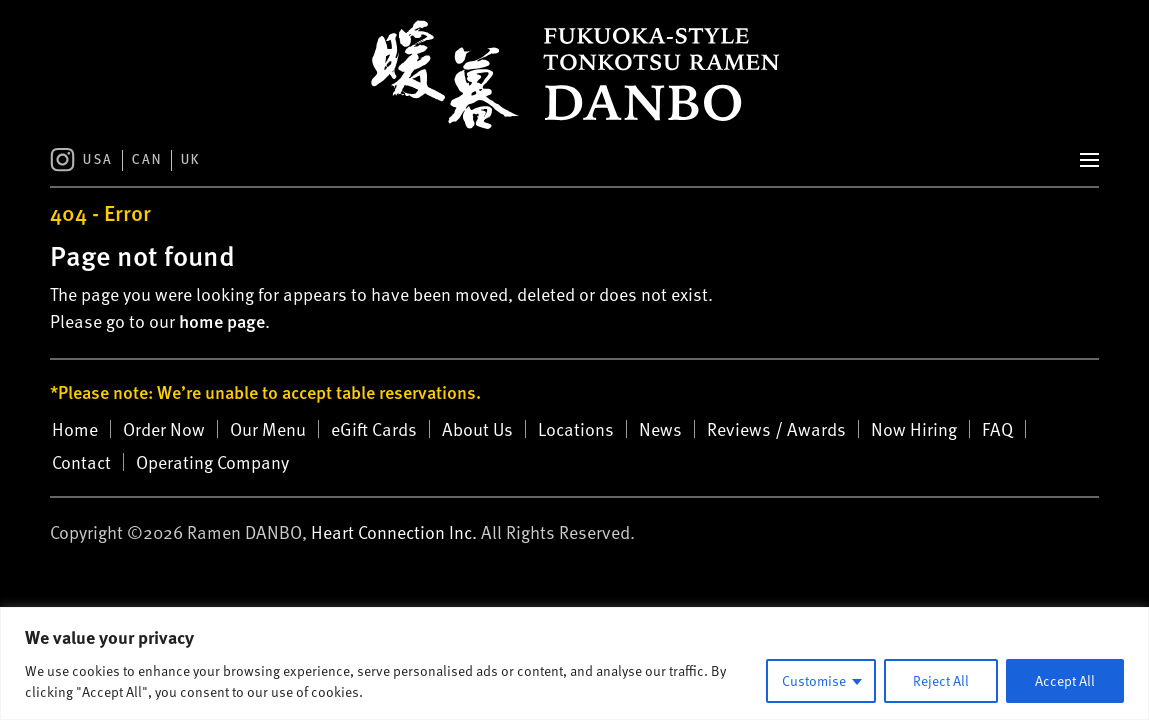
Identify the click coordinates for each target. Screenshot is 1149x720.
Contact (81, 462)
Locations (576, 429)
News (660, 429)
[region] (574, 663)
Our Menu (268, 429)
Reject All (941, 680)
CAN (147, 160)
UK (191, 160)
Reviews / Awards (776, 429)
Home (75, 429)
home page (222, 320)
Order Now (164, 429)
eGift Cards (374, 429)
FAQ (997, 429)
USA (98, 160)
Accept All (1065, 680)
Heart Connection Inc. (394, 531)
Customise (814, 680)
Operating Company (212, 462)
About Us (477, 429)
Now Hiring (914, 429)
